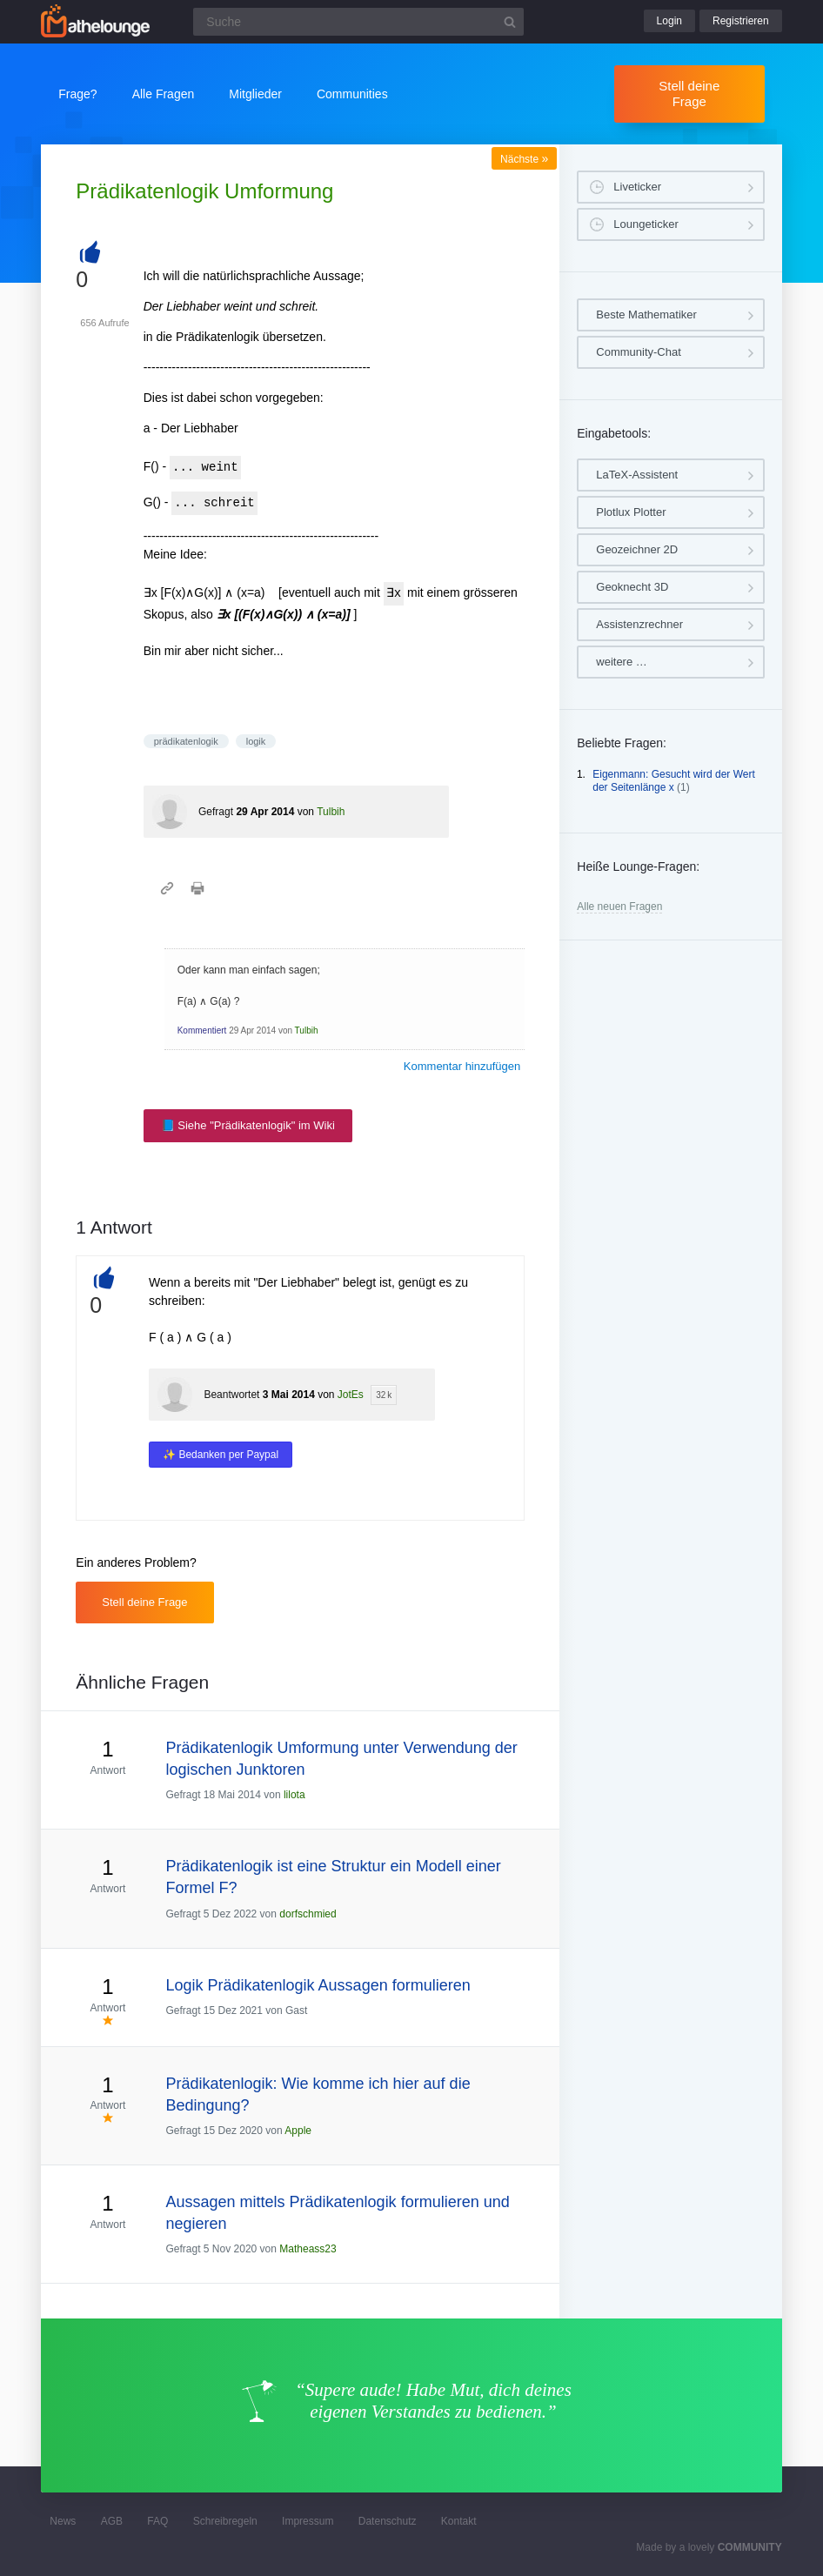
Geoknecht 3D (632, 586)
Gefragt (215, 812)
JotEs (351, 1394)
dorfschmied (307, 1914)
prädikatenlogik (186, 741)
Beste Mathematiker (646, 314)
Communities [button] (352, 94)
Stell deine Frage (689, 93)
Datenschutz (387, 2521)
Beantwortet (231, 1394)
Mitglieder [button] (255, 94)
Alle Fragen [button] (163, 94)
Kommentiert (202, 1030)
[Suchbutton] (510, 22)
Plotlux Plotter (631, 512)
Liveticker (637, 186)
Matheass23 (307, 2249)
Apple (297, 2130)
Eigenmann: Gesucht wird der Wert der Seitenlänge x (673, 781)
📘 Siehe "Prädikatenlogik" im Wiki (248, 1125)
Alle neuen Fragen (619, 906)
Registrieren (741, 21)
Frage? (77, 94)
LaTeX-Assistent (637, 474)
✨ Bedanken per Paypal (220, 1455)
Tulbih (331, 812)
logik (256, 741)
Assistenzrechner (639, 624)
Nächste (524, 159)
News (63, 2521)
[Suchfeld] (358, 22)
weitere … (621, 661)
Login (669, 21)
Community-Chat (638, 351)
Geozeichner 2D (637, 549)
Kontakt (459, 2521)
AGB (112, 2521)
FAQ (157, 2521)
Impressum (307, 2521)
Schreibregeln (225, 2521)
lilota (294, 1795)
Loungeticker (645, 224)
